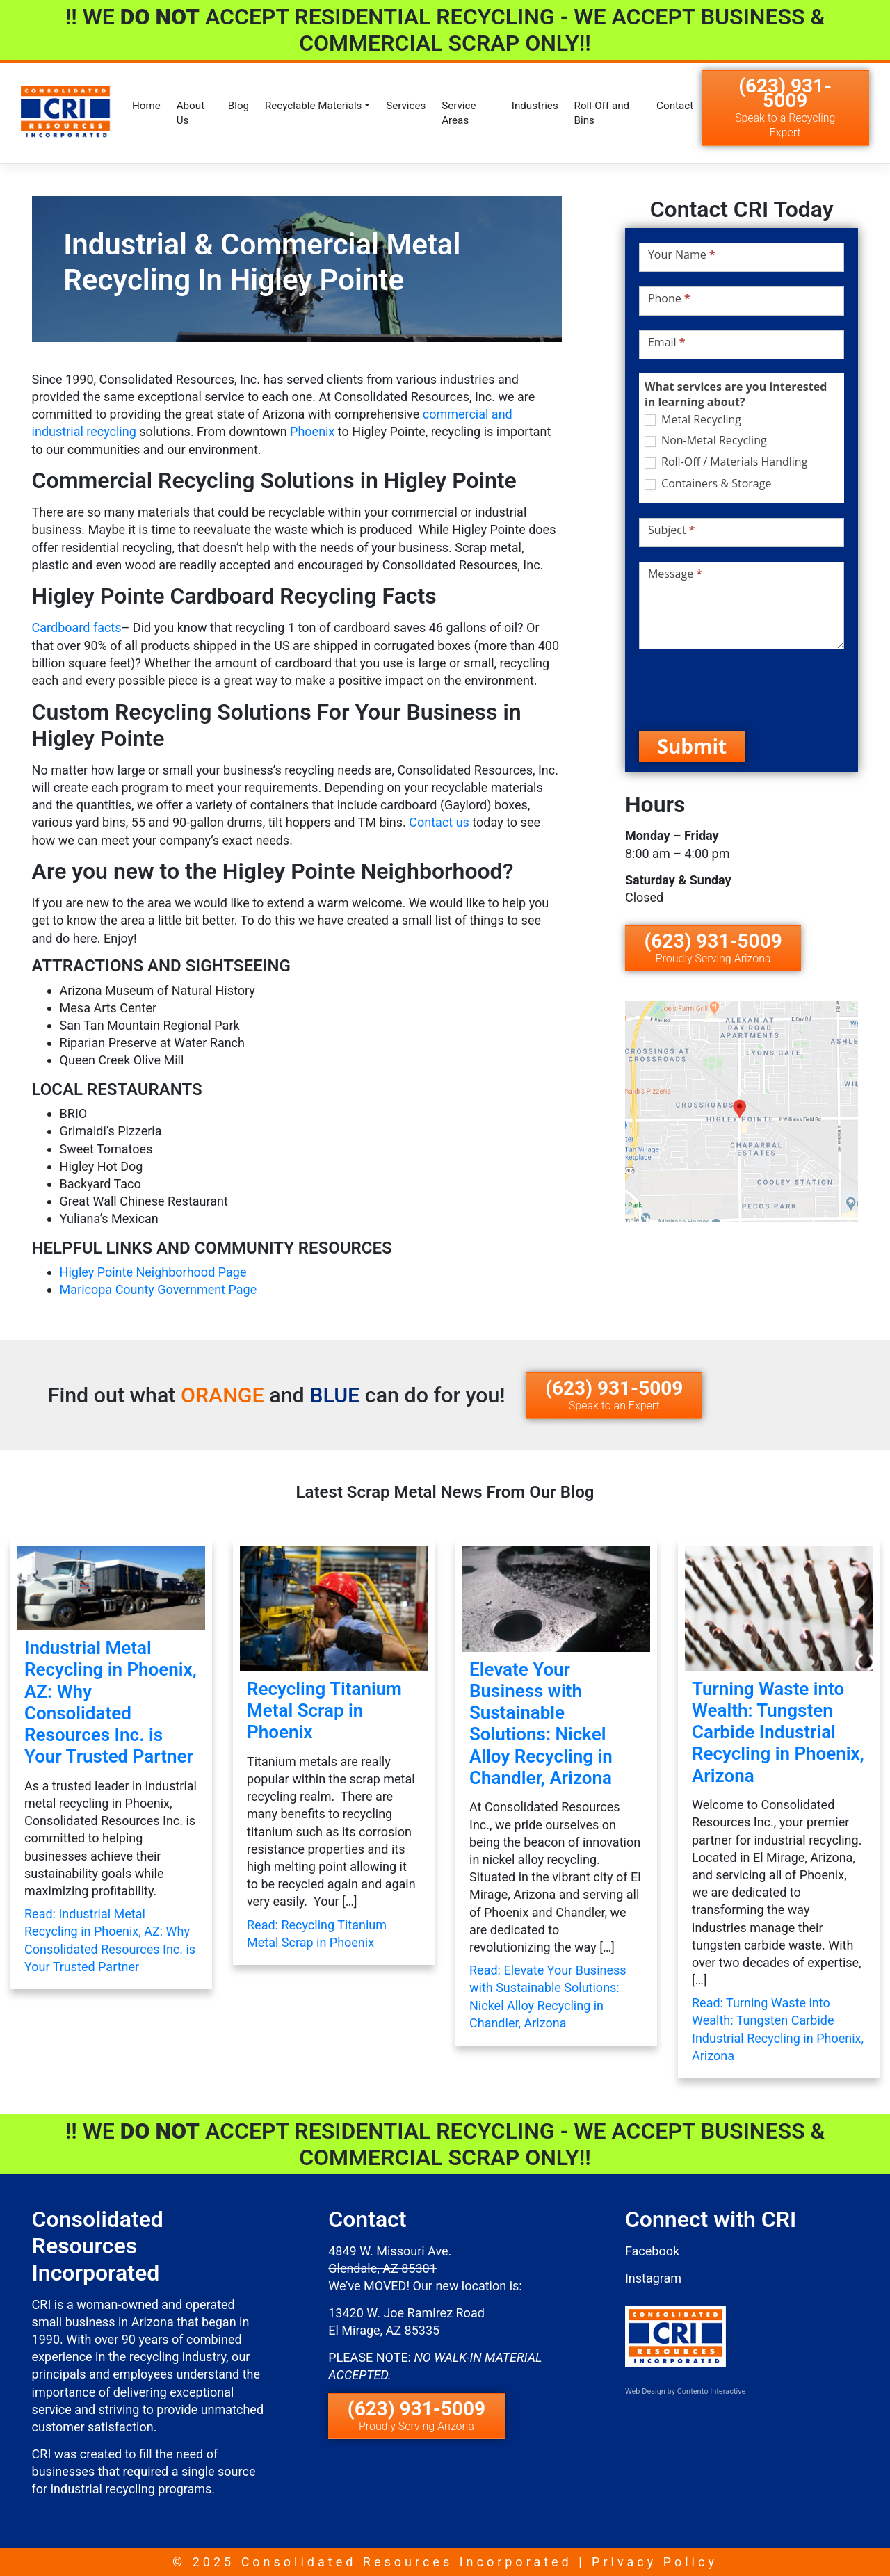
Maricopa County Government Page (158, 1289)
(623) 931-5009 (785, 106)
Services (406, 105)
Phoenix (312, 431)
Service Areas (459, 113)
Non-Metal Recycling (706, 440)
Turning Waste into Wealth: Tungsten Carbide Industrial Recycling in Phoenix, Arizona (778, 1732)
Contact (674, 105)
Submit (692, 746)
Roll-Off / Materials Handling (726, 462)
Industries (535, 105)
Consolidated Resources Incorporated (406, 2561)
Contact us (439, 822)
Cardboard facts (77, 627)
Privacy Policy (655, 2561)
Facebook (652, 2251)
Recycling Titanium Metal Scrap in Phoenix (324, 1710)
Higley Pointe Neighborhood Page (153, 1272)
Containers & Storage (708, 483)
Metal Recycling (693, 419)
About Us (190, 113)
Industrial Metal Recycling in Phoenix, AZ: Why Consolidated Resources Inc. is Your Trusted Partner (110, 1702)
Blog (238, 105)
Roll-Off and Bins (602, 113)
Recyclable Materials (313, 105)
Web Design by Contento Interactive (685, 2391)
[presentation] (744, 690)
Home (146, 105)
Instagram (653, 2278)
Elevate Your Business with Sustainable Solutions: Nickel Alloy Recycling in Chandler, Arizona (541, 1723)
